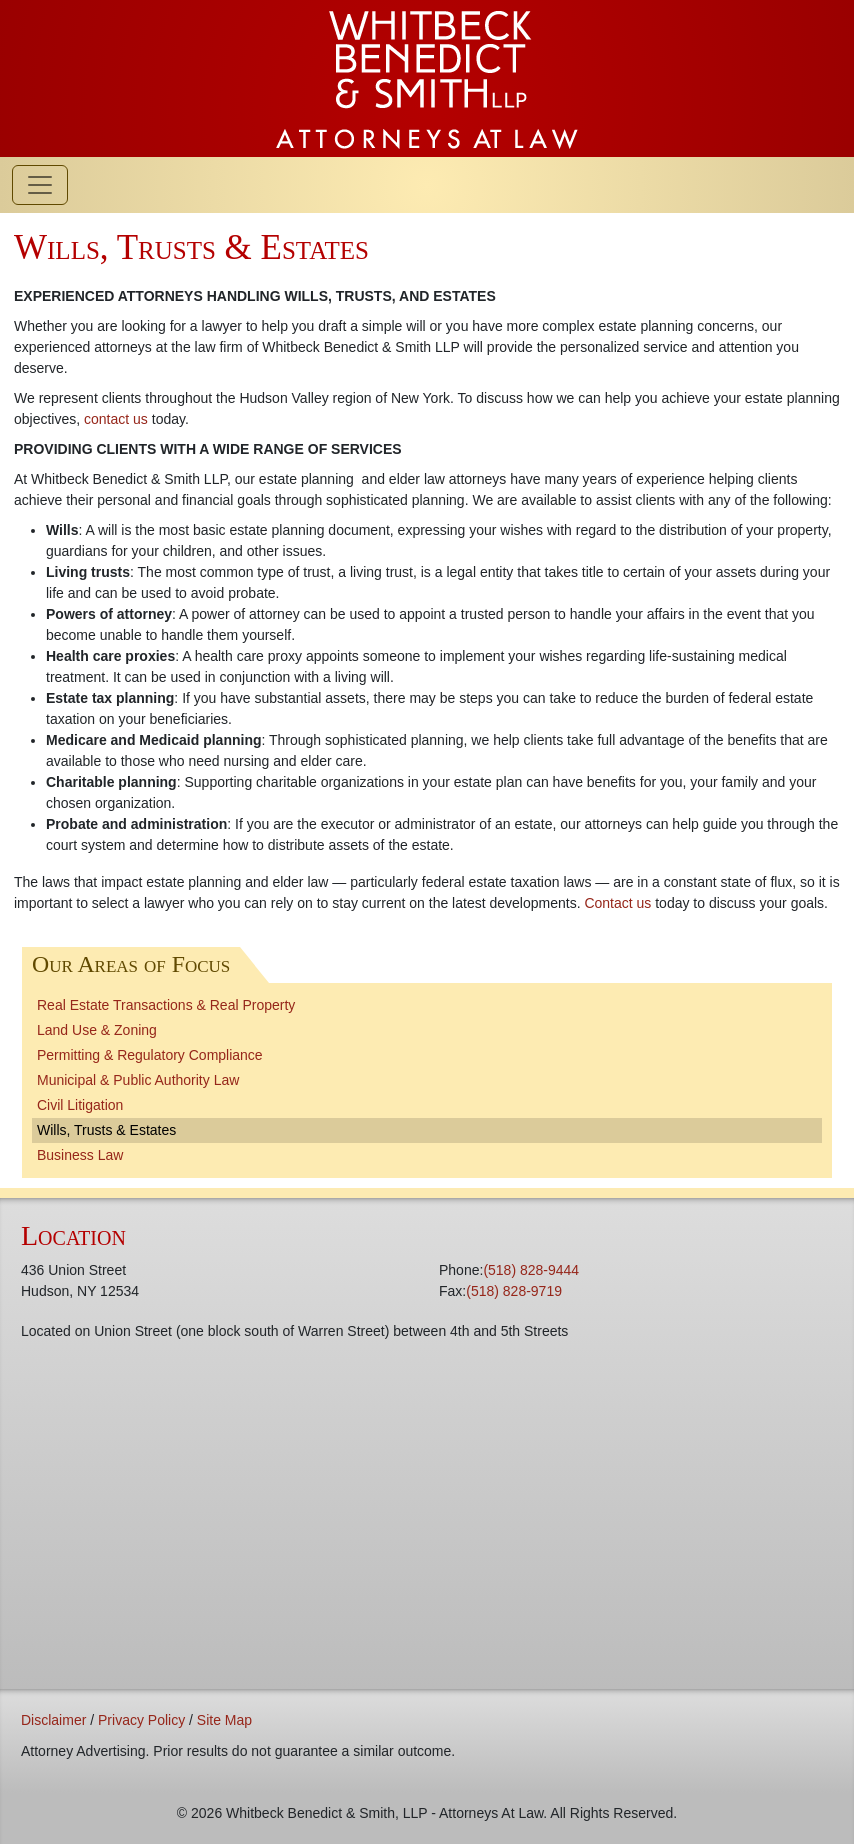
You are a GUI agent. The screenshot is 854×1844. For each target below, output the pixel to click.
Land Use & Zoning (97, 1030)
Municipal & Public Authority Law (138, 1080)
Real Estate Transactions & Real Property (166, 1005)
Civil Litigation (80, 1105)
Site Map (224, 1720)
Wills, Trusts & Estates (106, 1130)
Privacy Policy (141, 1720)
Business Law (80, 1155)
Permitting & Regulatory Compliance (150, 1055)
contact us (116, 419)
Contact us (617, 903)
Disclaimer (53, 1720)
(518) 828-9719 (514, 1291)
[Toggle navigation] (40, 185)
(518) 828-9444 (531, 1270)
